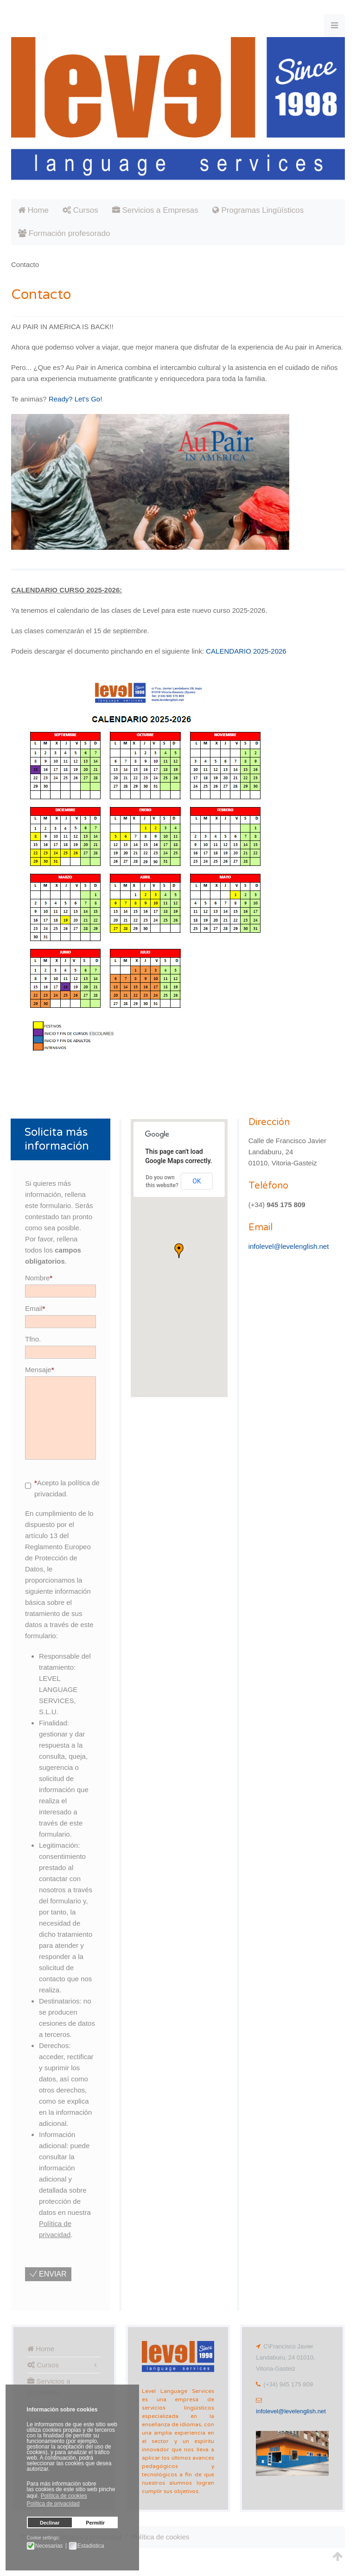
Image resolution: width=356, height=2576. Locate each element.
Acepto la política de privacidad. (62, 1488)
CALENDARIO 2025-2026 (246, 651)
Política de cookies (160, 2537)
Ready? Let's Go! (75, 399)
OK (196, 1181)
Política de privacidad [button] (53, 2503)
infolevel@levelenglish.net (288, 1246)
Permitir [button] (95, 2522)
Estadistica (90, 2546)
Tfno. (33, 1339)
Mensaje (39, 1370)
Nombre (38, 1278)
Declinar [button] (50, 2522)
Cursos (80, 210)
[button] (179, 1250)
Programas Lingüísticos (258, 210)
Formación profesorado (64, 233)
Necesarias (49, 2546)
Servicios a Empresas (155, 210)
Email (35, 1308)
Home (33, 210)
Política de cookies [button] (64, 2496)
